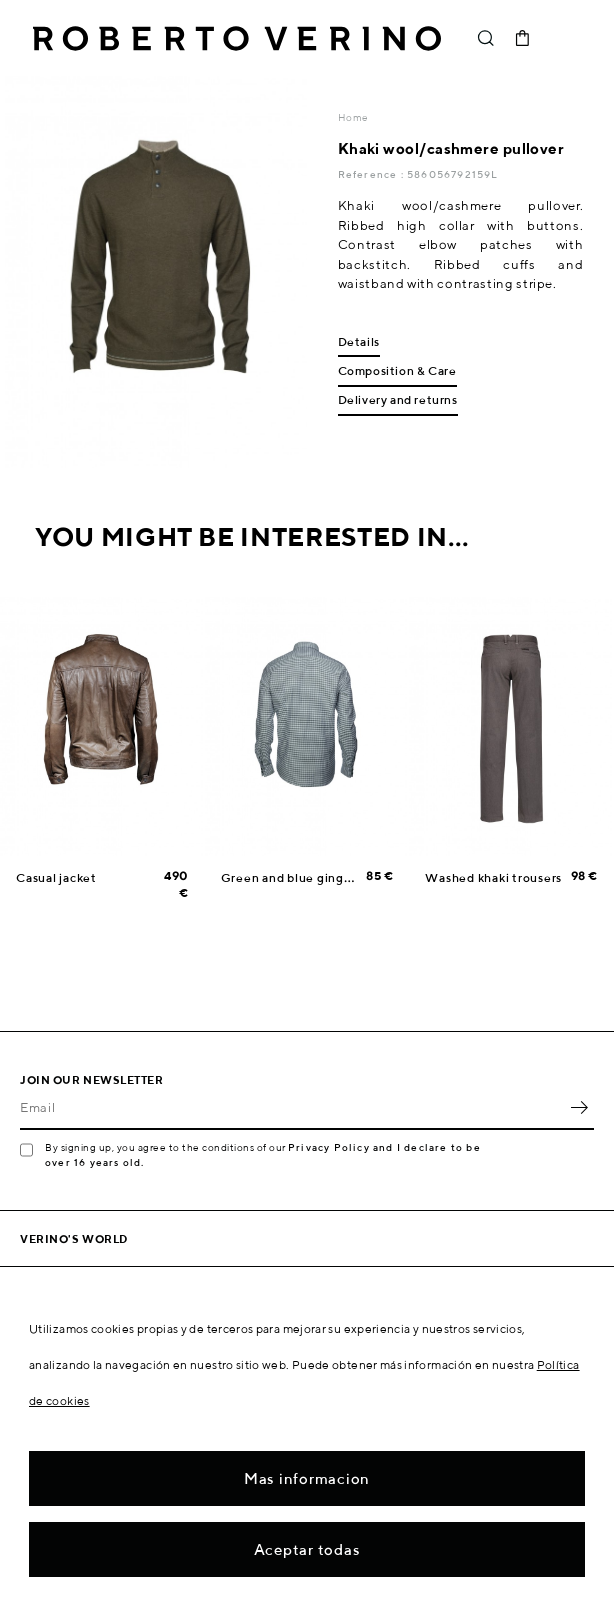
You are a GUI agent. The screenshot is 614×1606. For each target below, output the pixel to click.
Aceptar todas (307, 1549)
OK (579, 1108)
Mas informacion (307, 1478)
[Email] (292, 1108)
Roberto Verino (237, 38)
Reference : (372, 174)
